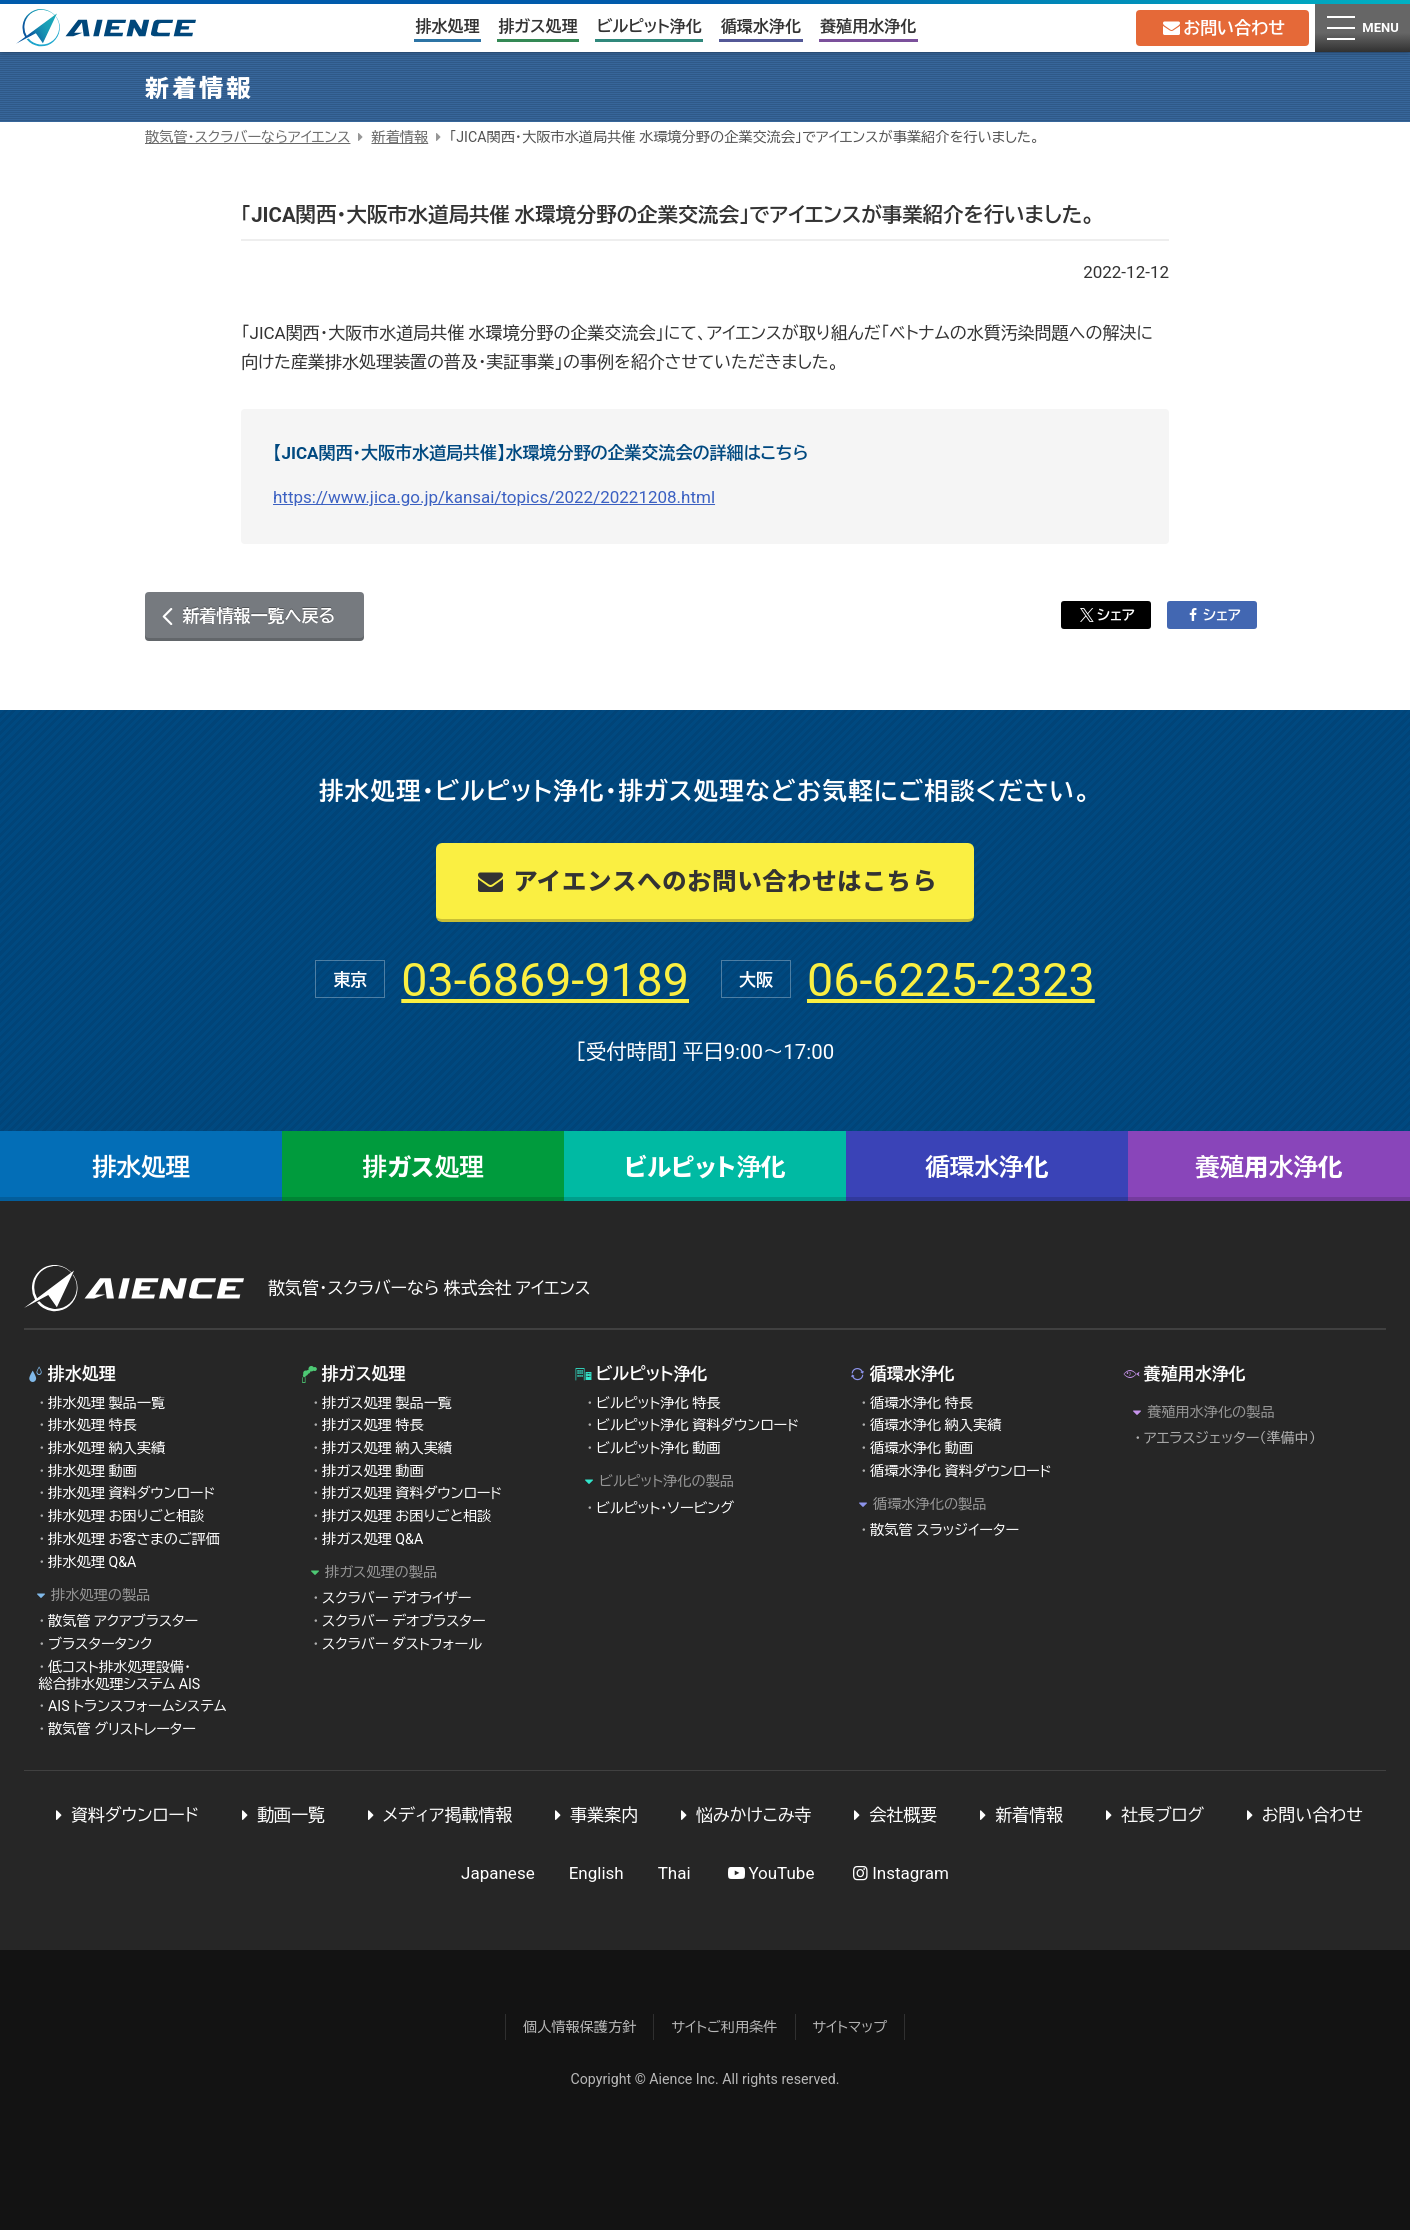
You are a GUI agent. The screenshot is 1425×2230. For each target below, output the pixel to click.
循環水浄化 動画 (921, 1448)
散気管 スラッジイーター (944, 1530)
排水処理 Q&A (92, 1562)
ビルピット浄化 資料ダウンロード (697, 1425)
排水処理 (447, 26)
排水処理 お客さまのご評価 (134, 1539)
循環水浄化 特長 (921, 1403)
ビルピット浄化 (648, 26)
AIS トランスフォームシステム (137, 1706)
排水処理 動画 (92, 1471)
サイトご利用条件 (724, 2027)
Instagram (898, 1873)
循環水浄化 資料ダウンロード (960, 1471)
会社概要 (892, 1815)
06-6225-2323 (964, 978)
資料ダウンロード (123, 1815)
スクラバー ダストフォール (402, 1644)
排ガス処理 (537, 26)
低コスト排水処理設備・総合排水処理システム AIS (119, 1675)
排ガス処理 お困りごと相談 (406, 1516)
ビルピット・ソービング (665, 1508)
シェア (1106, 615)
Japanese (498, 1873)
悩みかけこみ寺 (741, 1815)
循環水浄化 (760, 26)
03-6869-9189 (532, 978)
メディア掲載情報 (436, 1815)
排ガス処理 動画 (373, 1471)
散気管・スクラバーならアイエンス (247, 137)
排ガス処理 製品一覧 (387, 1403)
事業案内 (592, 1815)
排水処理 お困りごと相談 (126, 1516)
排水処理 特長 (92, 1425)
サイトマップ (850, 2027)
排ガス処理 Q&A (372, 1539)
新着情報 (399, 137)
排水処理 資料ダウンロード (131, 1493)
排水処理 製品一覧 (106, 1403)
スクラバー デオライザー (396, 1598)
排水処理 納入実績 (106, 1448)
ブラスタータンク (100, 1644)
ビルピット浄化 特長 (658, 1403)
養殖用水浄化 (868, 26)
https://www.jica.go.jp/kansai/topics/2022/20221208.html (494, 497)
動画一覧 (279, 1815)
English (596, 1873)
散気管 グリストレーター (122, 1729)
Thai (674, 1873)
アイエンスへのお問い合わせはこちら (705, 879)
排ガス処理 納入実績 (387, 1448)
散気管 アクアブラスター (123, 1621)
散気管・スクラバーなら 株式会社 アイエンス (429, 1288)
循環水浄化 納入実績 (935, 1425)
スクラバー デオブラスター (403, 1621)
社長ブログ (1150, 1815)
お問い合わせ (1221, 28)
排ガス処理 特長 (373, 1425)
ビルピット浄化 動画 (658, 1448)
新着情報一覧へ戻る (258, 616)
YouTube (770, 1873)
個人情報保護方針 (580, 2027)
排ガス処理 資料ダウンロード (412, 1493)
